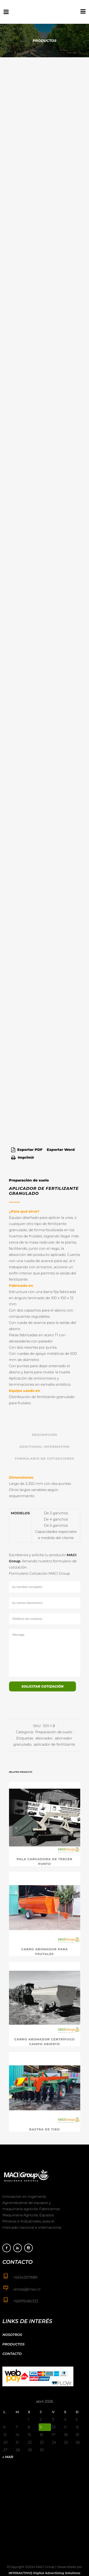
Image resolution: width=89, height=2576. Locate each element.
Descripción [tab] (44, 1435)
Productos (13, 2344)
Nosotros (12, 2335)
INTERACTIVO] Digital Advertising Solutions (44, 2573)
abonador (43, 1738)
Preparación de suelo (29, 1180)
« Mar (7, 2457)
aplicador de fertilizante (54, 1744)
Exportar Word (61, 1149)
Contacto (12, 2354)
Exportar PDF (26, 1149)
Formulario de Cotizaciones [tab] (44, 1458)
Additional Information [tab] (44, 1446)
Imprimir (22, 1157)
